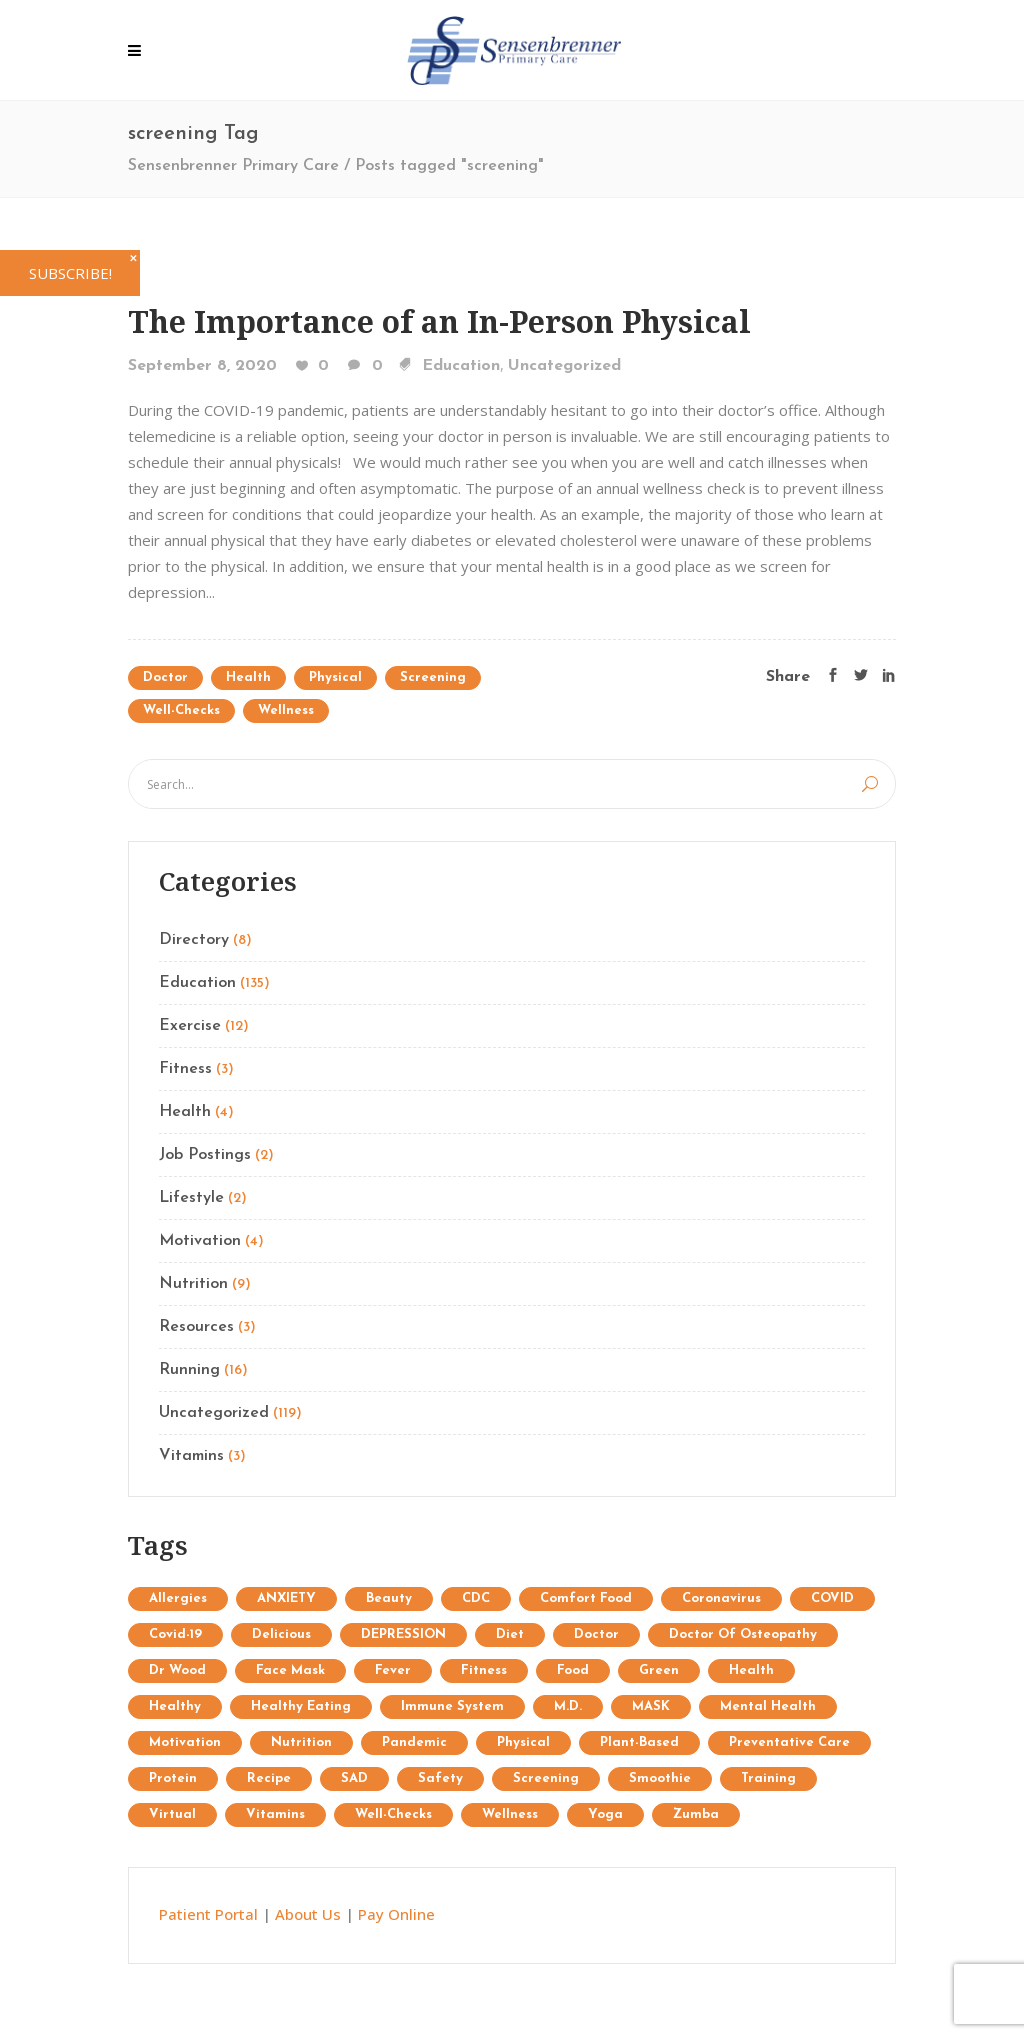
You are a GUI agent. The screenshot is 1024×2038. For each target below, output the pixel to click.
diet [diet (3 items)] (510, 1634)
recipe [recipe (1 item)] (269, 1778)
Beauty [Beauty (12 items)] (389, 1598)
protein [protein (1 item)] (173, 1778)
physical (335, 677)
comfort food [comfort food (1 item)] (586, 1598)
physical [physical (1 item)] (523, 1742)
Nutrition (193, 1284)
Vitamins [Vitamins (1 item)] (275, 1814)
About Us (308, 1914)
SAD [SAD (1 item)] (354, 1778)
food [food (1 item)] (573, 1670)
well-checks (181, 710)
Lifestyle (191, 1198)
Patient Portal (208, 1914)
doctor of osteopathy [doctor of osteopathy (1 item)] (743, 1634)
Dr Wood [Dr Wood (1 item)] (177, 1670)
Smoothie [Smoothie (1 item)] (660, 1778)
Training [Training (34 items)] (768, 1778)
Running (189, 1370)
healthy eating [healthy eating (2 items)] (301, 1706)
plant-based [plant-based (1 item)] (639, 1742)
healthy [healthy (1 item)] (175, 1706)
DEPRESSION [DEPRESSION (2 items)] (403, 1634)
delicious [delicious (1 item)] (281, 1634)
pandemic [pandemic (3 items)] (414, 1742)
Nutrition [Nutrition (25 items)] (301, 1742)
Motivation (200, 1241)
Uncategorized (564, 366)
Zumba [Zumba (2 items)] (696, 1814)
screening (433, 677)
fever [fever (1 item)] (393, 1670)
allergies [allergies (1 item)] (178, 1598)
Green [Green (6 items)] (659, 1670)
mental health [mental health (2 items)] (768, 1706)
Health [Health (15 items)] (751, 1670)
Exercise (190, 1026)
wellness (286, 710)
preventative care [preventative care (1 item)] (789, 1742)
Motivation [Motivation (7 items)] (185, 1742)
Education (461, 366)
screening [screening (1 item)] (546, 1778)
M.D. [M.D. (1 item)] (568, 1706)
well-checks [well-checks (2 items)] (393, 1814)
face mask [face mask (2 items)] (290, 1670)
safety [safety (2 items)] (440, 1778)
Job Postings (205, 1155)
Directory (194, 940)
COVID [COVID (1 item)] (832, 1598)
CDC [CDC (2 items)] (476, 1598)
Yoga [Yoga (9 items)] (605, 1814)
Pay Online (396, 1914)
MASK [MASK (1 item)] (651, 1706)
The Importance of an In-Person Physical (439, 321)
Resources (196, 1327)
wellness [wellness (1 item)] (510, 1814)
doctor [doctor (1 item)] (596, 1634)
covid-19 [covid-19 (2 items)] (175, 1634)
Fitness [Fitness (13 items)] (484, 1670)
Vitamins (191, 1456)
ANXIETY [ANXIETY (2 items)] (286, 1598)
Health (248, 677)
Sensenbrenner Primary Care (233, 166)
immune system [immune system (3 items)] (452, 1706)
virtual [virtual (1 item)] (172, 1814)
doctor (165, 677)
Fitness (185, 1069)
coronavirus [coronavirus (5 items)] (721, 1598)
